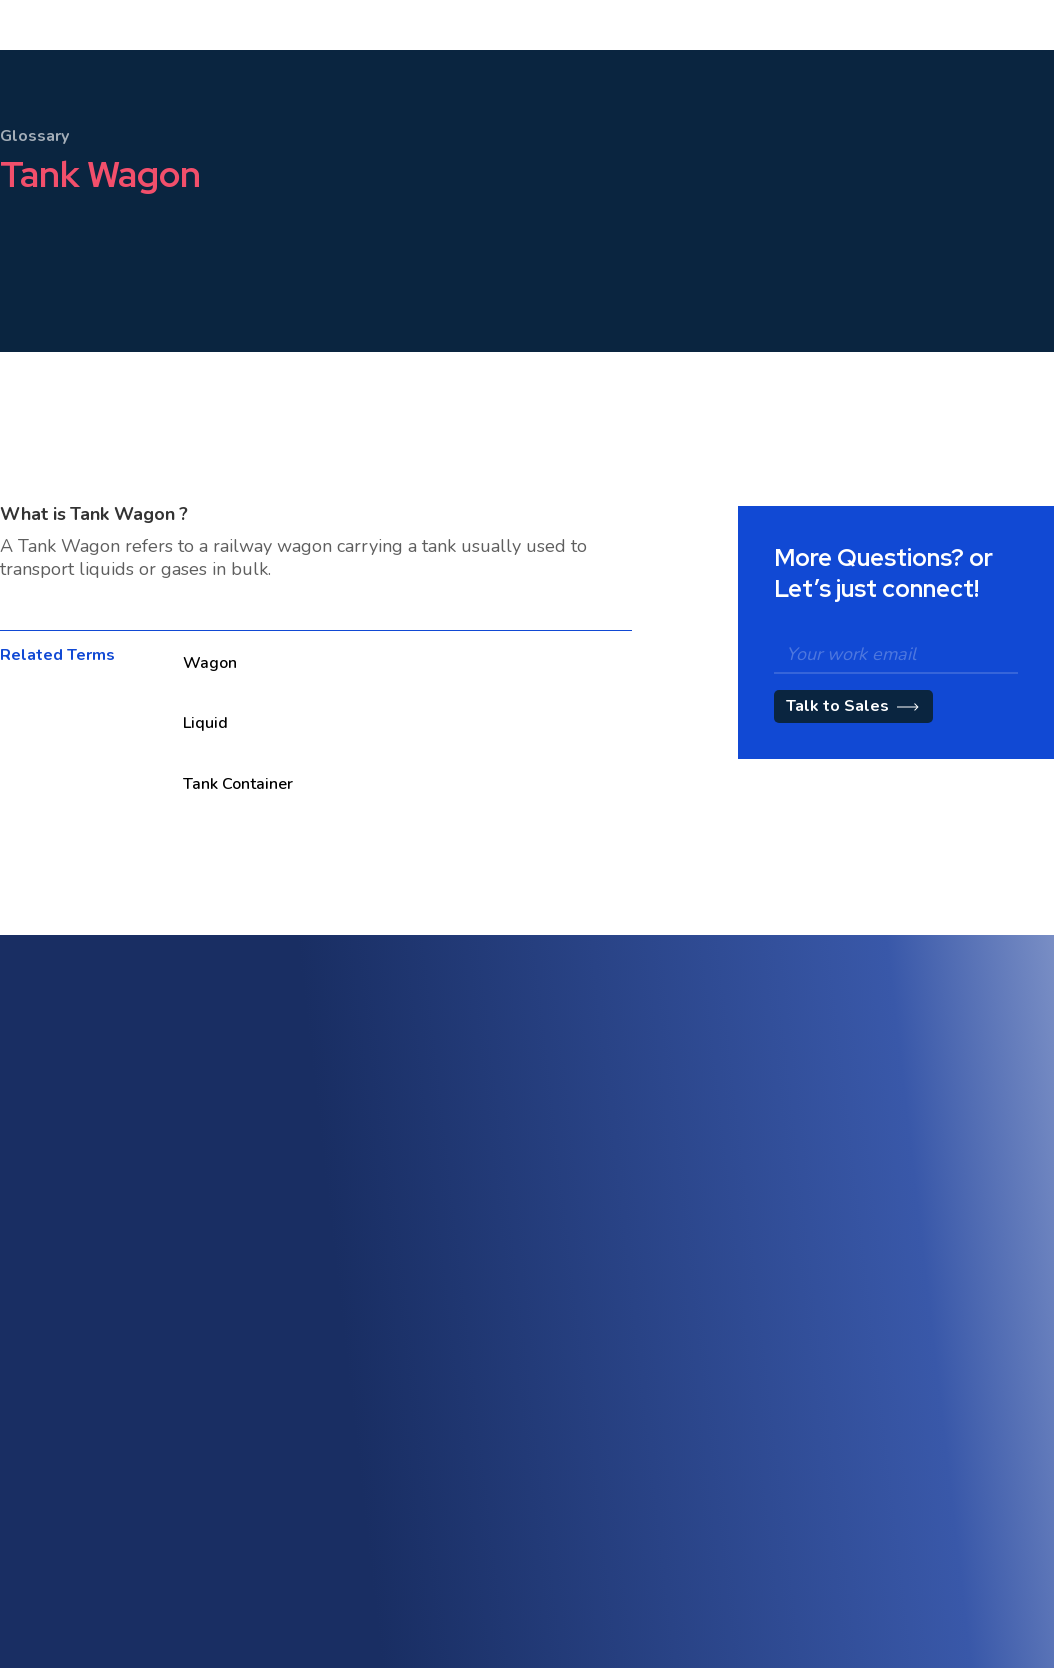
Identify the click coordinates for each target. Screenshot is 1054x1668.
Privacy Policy (867, 1500)
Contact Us (409, 1556)
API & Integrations (431, 1448)
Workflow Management (899, 1345)
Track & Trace (868, 1309)
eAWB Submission (432, 1520)
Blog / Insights (644, 1525)
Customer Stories (654, 1489)
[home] (88, 68)
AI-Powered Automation (901, 1237)
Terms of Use (866, 1464)
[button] (267, 68)
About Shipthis (646, 1453)
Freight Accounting (434, 1329)
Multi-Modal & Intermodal (455, 1257)
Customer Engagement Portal (692, 1251)
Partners (626, 1597)
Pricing (444, 68)
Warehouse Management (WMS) (478, 1293)
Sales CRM (633, 1215)
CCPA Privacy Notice (888, 1572)
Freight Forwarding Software (466, 1221)
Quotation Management (674, 1323)
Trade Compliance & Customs (918, 1273)
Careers (624, 1561)
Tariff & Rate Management (683, 1287)
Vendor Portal (418, 1484)
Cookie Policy (866, 1536)
